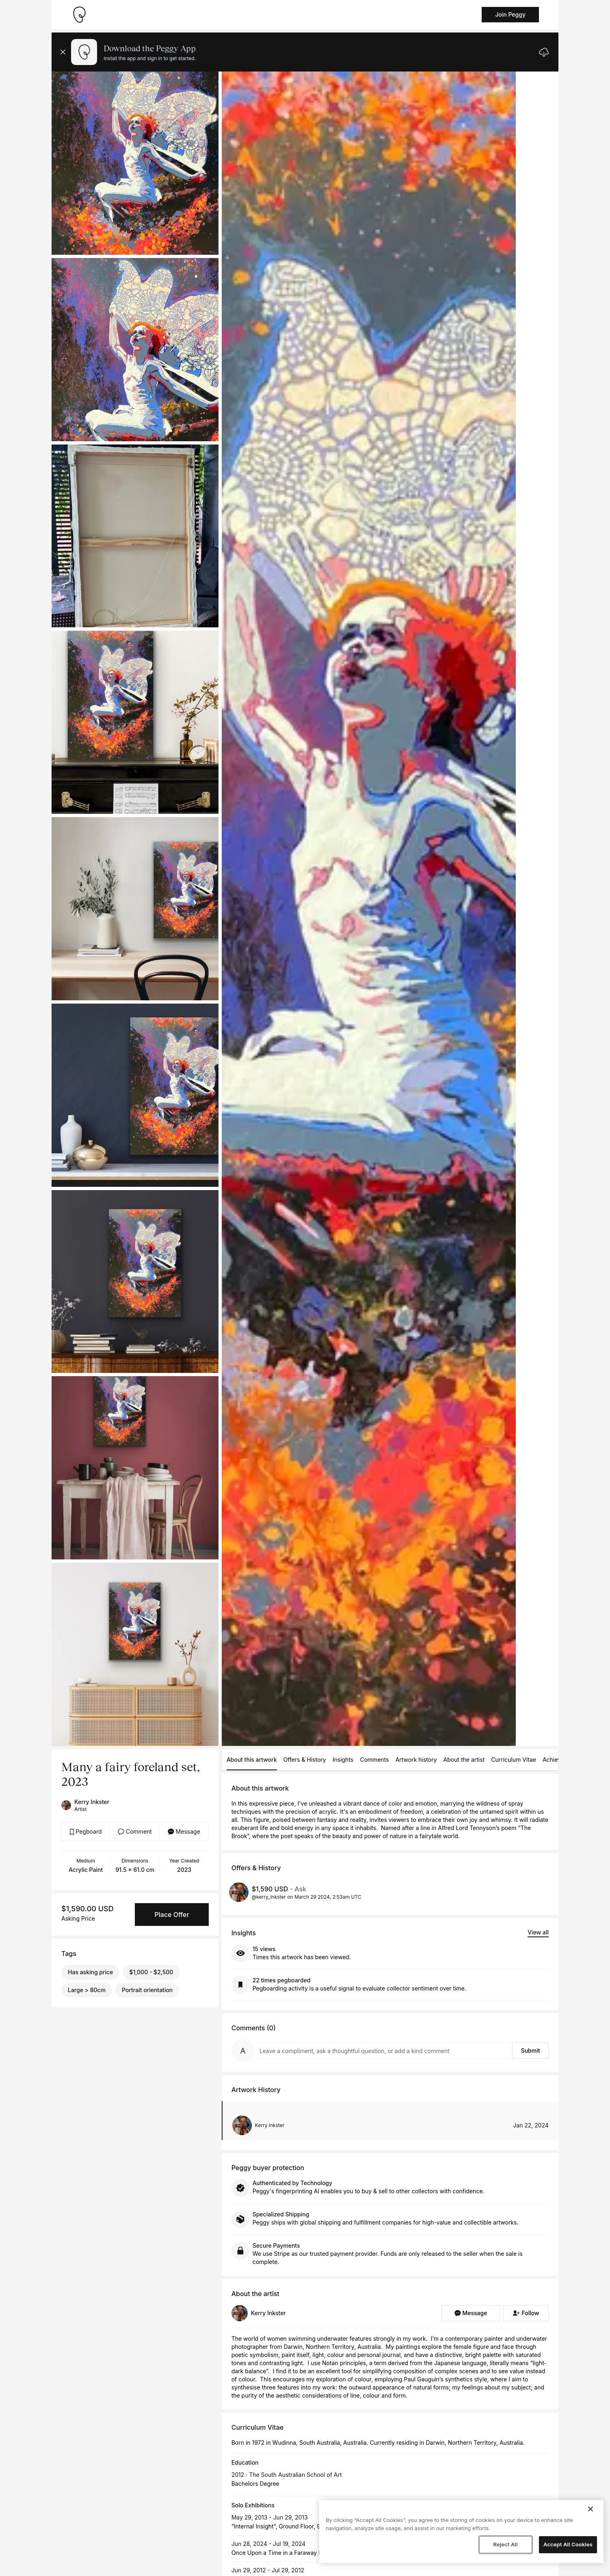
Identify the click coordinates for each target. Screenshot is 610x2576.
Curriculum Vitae (513, 1759)
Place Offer (171, 1914)
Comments (374, 1759)
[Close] (590, 2509)
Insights (343, 1759)
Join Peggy (510, 14)
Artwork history (416, 1759)
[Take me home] (79, 15)
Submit (530, 2050)
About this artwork (252, 1759)
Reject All (505, 2544)
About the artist (464, 1759)
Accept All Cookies (568, 2544)
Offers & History (304, 1759)
